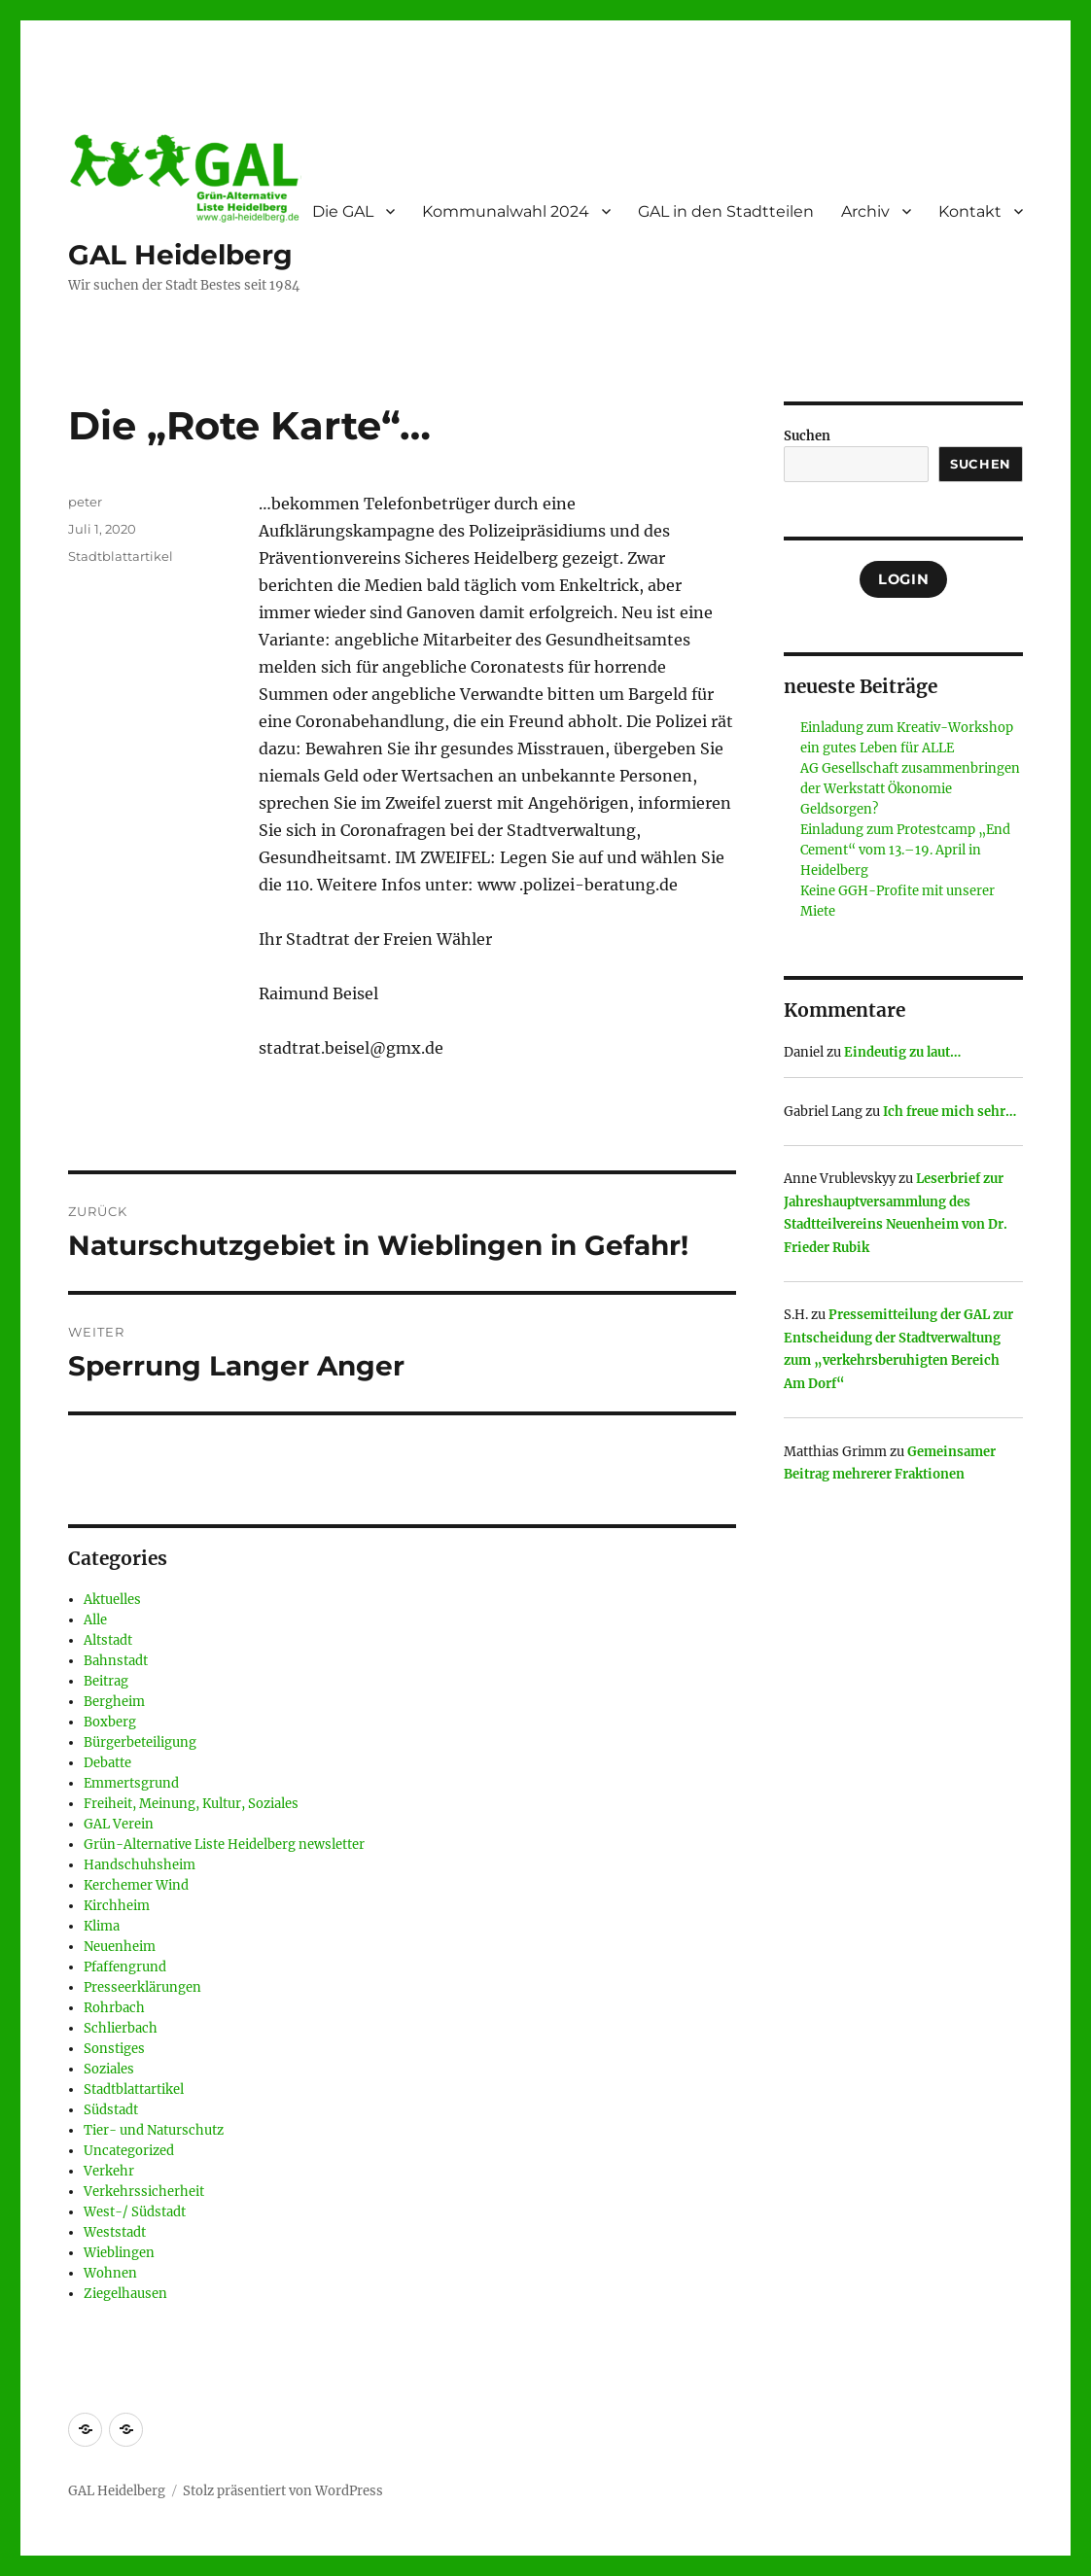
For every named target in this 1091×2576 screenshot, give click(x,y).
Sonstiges (114, 2048)
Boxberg (110, 1722)
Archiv (865, 211)
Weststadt (115, 2232)
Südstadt (111, 2110)
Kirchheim (117, 1905)
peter (85, 501)
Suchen (807, 436)
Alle (95, 1620)
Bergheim (114, 1701)
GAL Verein (119, 1824)
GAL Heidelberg (180, 254)
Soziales (109, 2069)
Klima (102, 1926)
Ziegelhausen (125, 2293)
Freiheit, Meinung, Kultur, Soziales (191, 1803)
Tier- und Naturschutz (154, 2130)
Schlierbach (121, 2028)
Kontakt (970, 211)
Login (903, 579)
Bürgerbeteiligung (140, 1742)
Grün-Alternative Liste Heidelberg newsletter (224, 1844)
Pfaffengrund (125, 1967)
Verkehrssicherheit (144, 2191)
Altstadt (108, 1640)
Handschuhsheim (139, 1865)
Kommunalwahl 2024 (505, 211)
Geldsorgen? (839, 809)
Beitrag (106, 1681)
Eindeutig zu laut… (902, 1052)
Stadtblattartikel (120, 556)
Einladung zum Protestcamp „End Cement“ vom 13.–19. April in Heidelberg (905, 850)
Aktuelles (112, 1599)
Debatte (107, 1763)
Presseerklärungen (142, 1987)
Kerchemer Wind (136, 1885)
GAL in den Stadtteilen (726, 211)
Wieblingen (119, 2253)
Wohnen (110, 2273)
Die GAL (342, 211)
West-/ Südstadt (135, 2212)
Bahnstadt (116, 1661)
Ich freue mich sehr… (949, 1111)
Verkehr (109, 2171)
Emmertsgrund (131, 1783)
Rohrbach (114, 2008)
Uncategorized (129, 2150)
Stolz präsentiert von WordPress (283, 2491)
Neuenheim (120, 1946)
